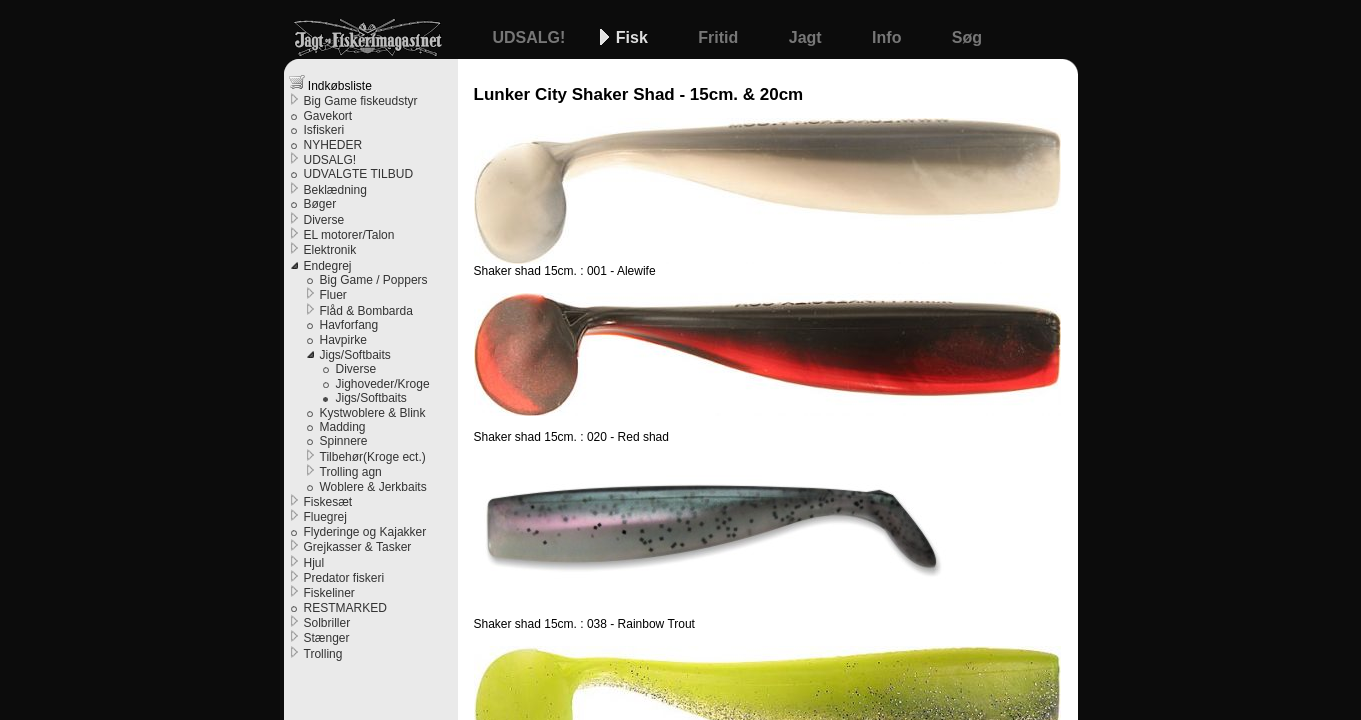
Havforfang (349, 325)
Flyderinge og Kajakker (365, 532)
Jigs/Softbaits (355, 355)
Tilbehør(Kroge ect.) (373, 457)
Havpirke (343, 340)
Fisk (634, 37)
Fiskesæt (328, 502)
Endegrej (328, 266)
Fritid (720, 37)
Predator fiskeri (344, 578)
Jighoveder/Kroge (383, 384)
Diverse (324, 220)
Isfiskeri (324, 130)
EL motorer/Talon (349, 235)
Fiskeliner (329, 593)
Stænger (327, 638)
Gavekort (328, 116)
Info (889, 37)
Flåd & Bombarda (366, 311)
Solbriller (327, 623)
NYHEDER (333, 145)
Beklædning (335, 190)
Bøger (320, 204)
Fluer (333, 295)
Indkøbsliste (330, 83)
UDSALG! (531, 37)
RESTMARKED (345, 608)
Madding (343, 427)
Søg (967, 37)
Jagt (807, 37)
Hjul (314, 563)
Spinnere (344, 441)
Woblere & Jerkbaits (373, 487)
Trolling (323, 654)
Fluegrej (325, 517)
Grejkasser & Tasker (358, 547)
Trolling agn (351, 472)
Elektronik (330, 250)
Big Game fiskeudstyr (361, 101)
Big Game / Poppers (374, 280)
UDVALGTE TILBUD (359, 174)
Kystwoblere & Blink (373, 413)
